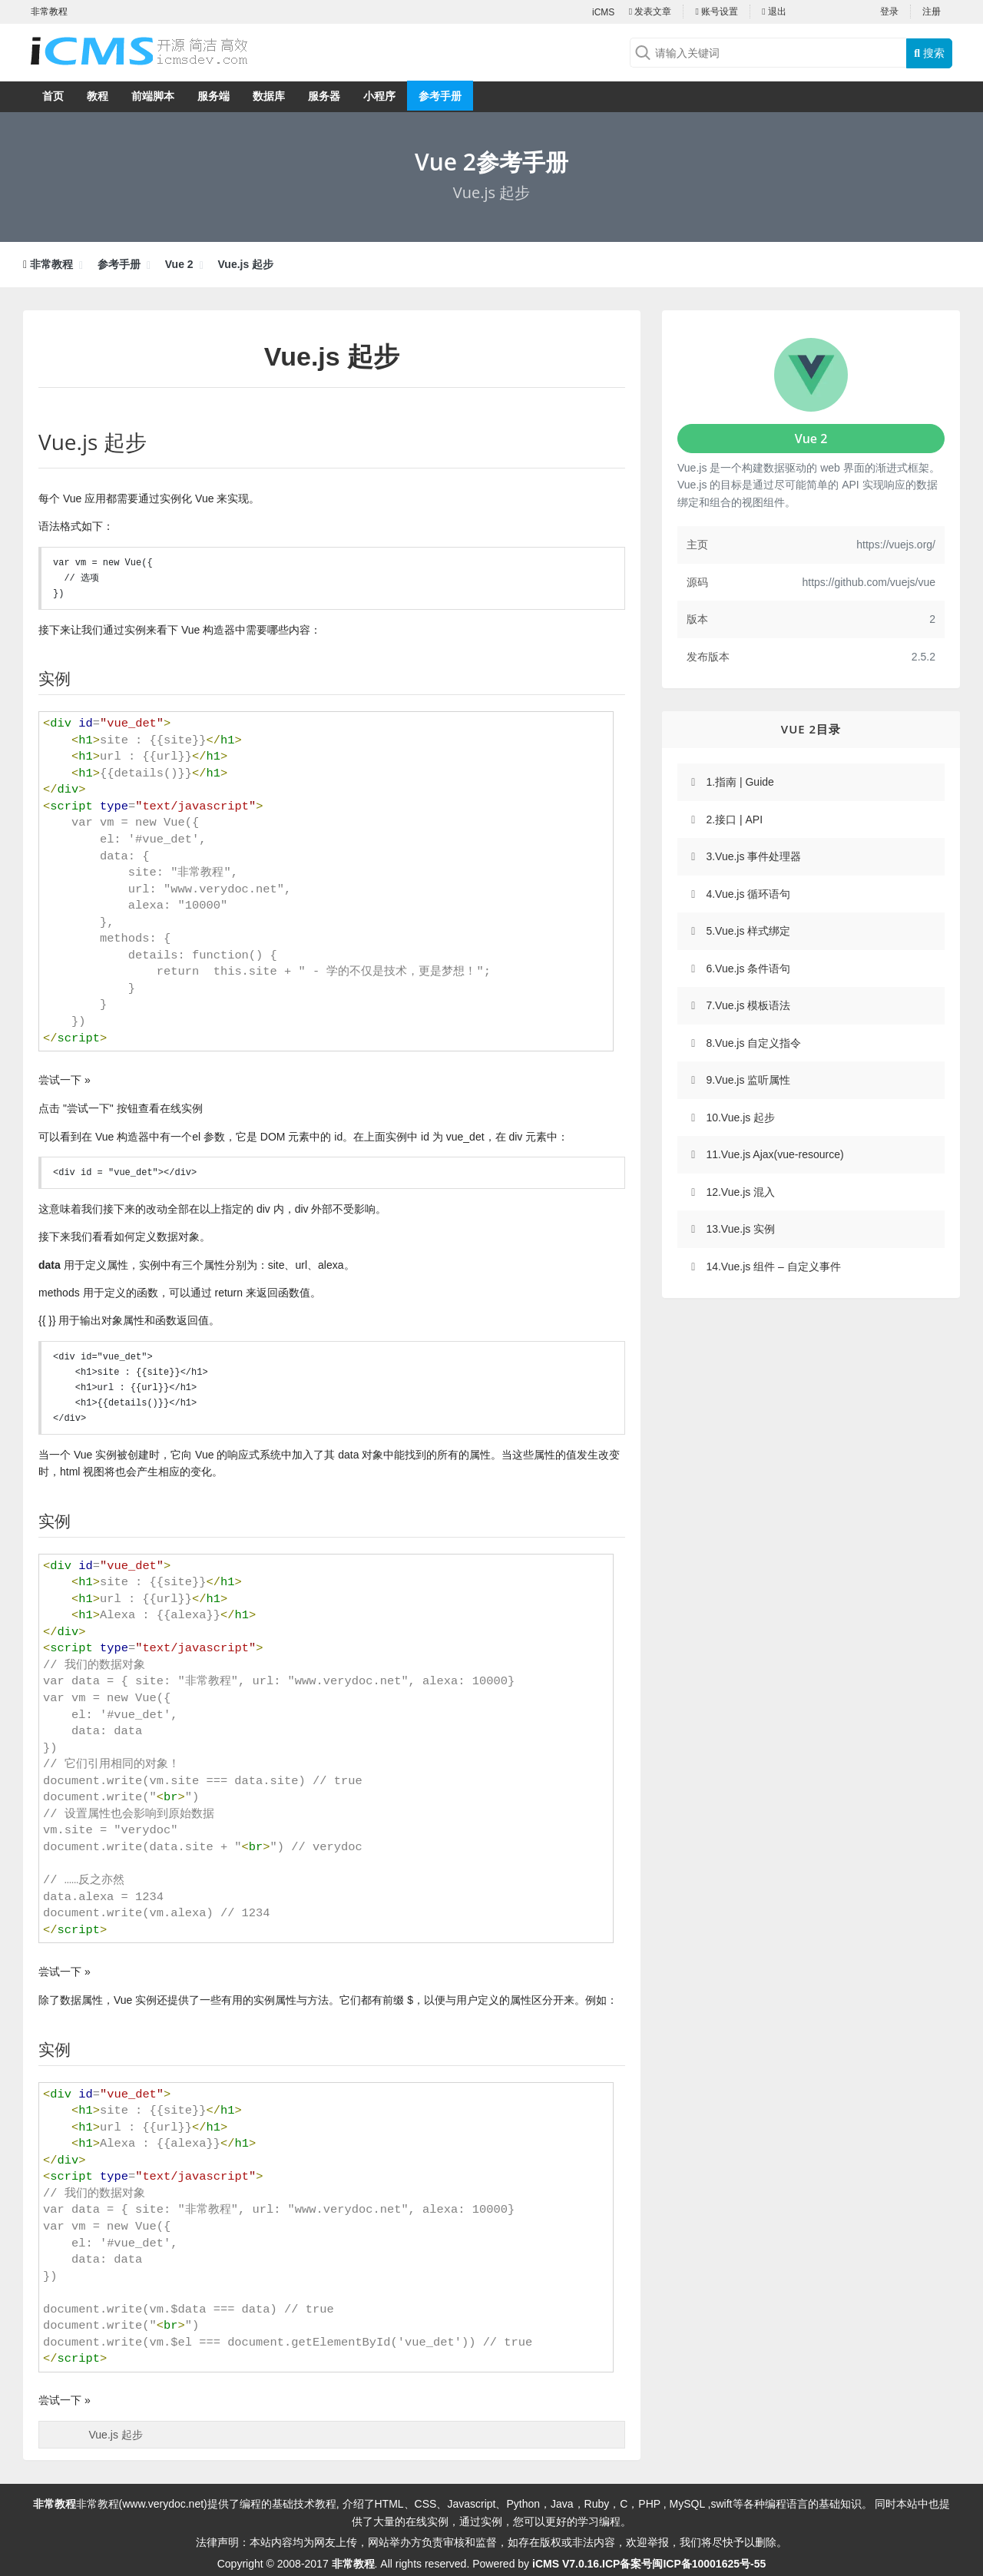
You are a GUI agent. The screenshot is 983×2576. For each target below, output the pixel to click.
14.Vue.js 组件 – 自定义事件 (773, 1266)
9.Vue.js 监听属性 (748, 1080)
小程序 (379, 96)
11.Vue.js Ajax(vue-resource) (774, 1154)
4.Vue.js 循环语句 (748, 894)
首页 (53, 96)
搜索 (929, 53)
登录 (889, 11)
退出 (774, 11)
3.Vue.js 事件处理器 (753, 856)
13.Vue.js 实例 (740, 1229)
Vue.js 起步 (246, 264)
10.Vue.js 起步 (740, 1117)
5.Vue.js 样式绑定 (748, 931)
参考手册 (440, 96)
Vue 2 (179, 264)
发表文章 (650, 11)
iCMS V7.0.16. (567, 2564)
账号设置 (716, 11)
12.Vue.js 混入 (740, 1192)
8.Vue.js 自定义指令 (753, 1043)
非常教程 (51, 264)
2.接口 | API (734, 819)
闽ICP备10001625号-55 (709, 2564)
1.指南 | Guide (739, 782)
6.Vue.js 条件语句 (748, 968)
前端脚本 (152, 96)
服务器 (324, 96)
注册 (931, 11)
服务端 (213, 96)
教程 (97, 96)
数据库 (269, 96)
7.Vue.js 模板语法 (748, 1005)
